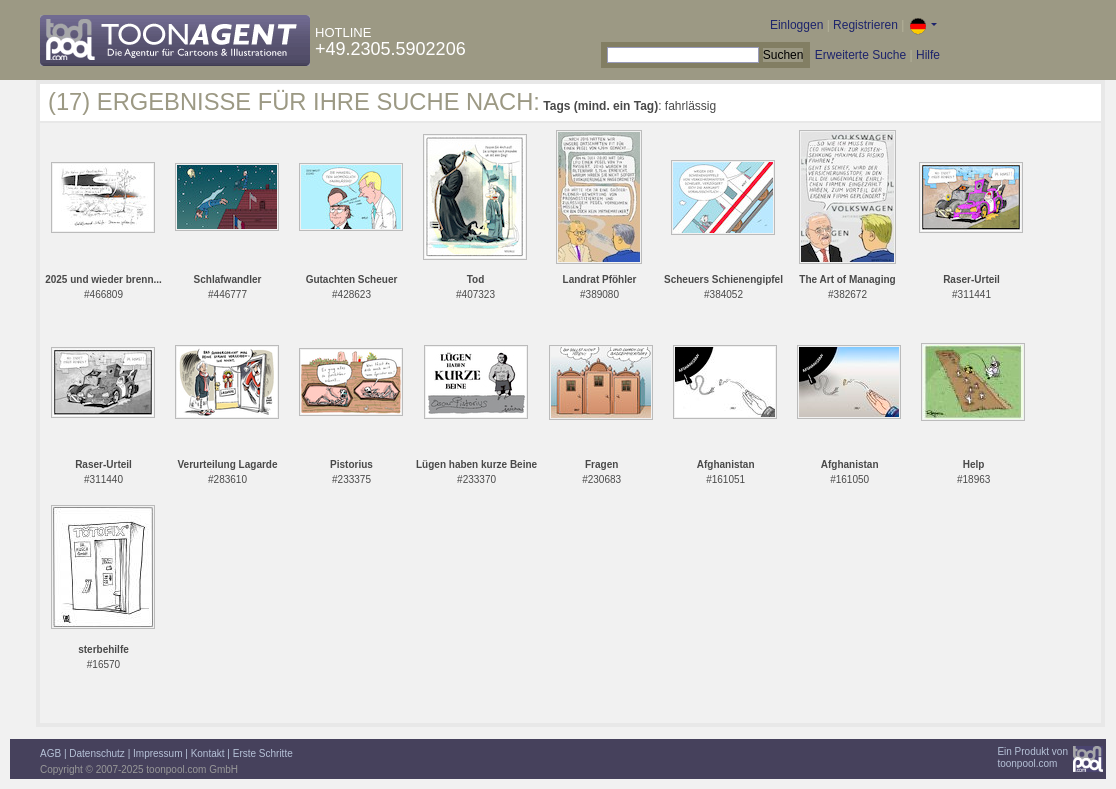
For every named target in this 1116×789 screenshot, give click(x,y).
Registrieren (865, 25)
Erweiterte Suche (860, 55)
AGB (50, 753)
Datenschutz (97, 753)
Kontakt (208, 753)
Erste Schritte (263, 753)
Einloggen (796, 25)
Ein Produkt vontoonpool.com (1032, 757)
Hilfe (928, 55)
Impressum (157, 753)
